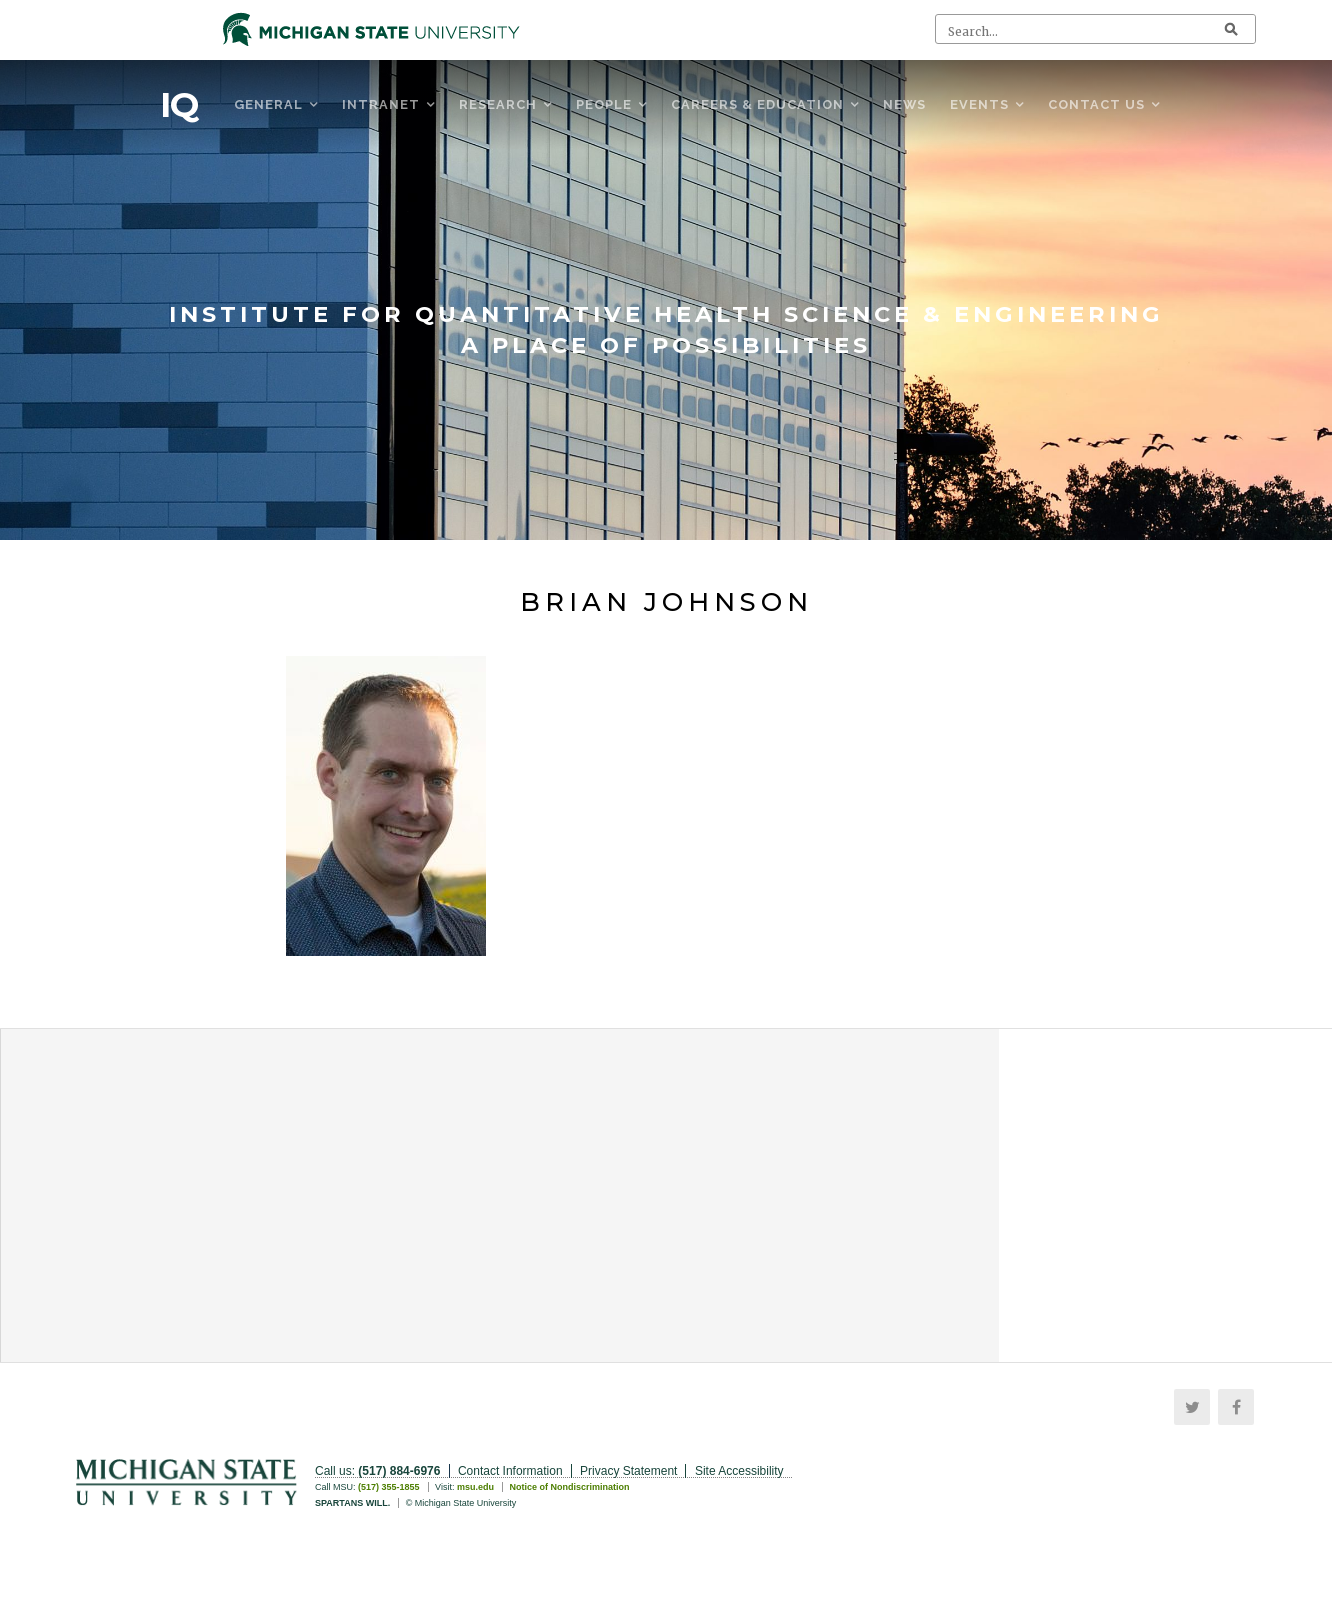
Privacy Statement (628, 1471)
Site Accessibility (739, 1471)
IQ (179, 105)
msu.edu (475, 1487)
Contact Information (510, 1471)
